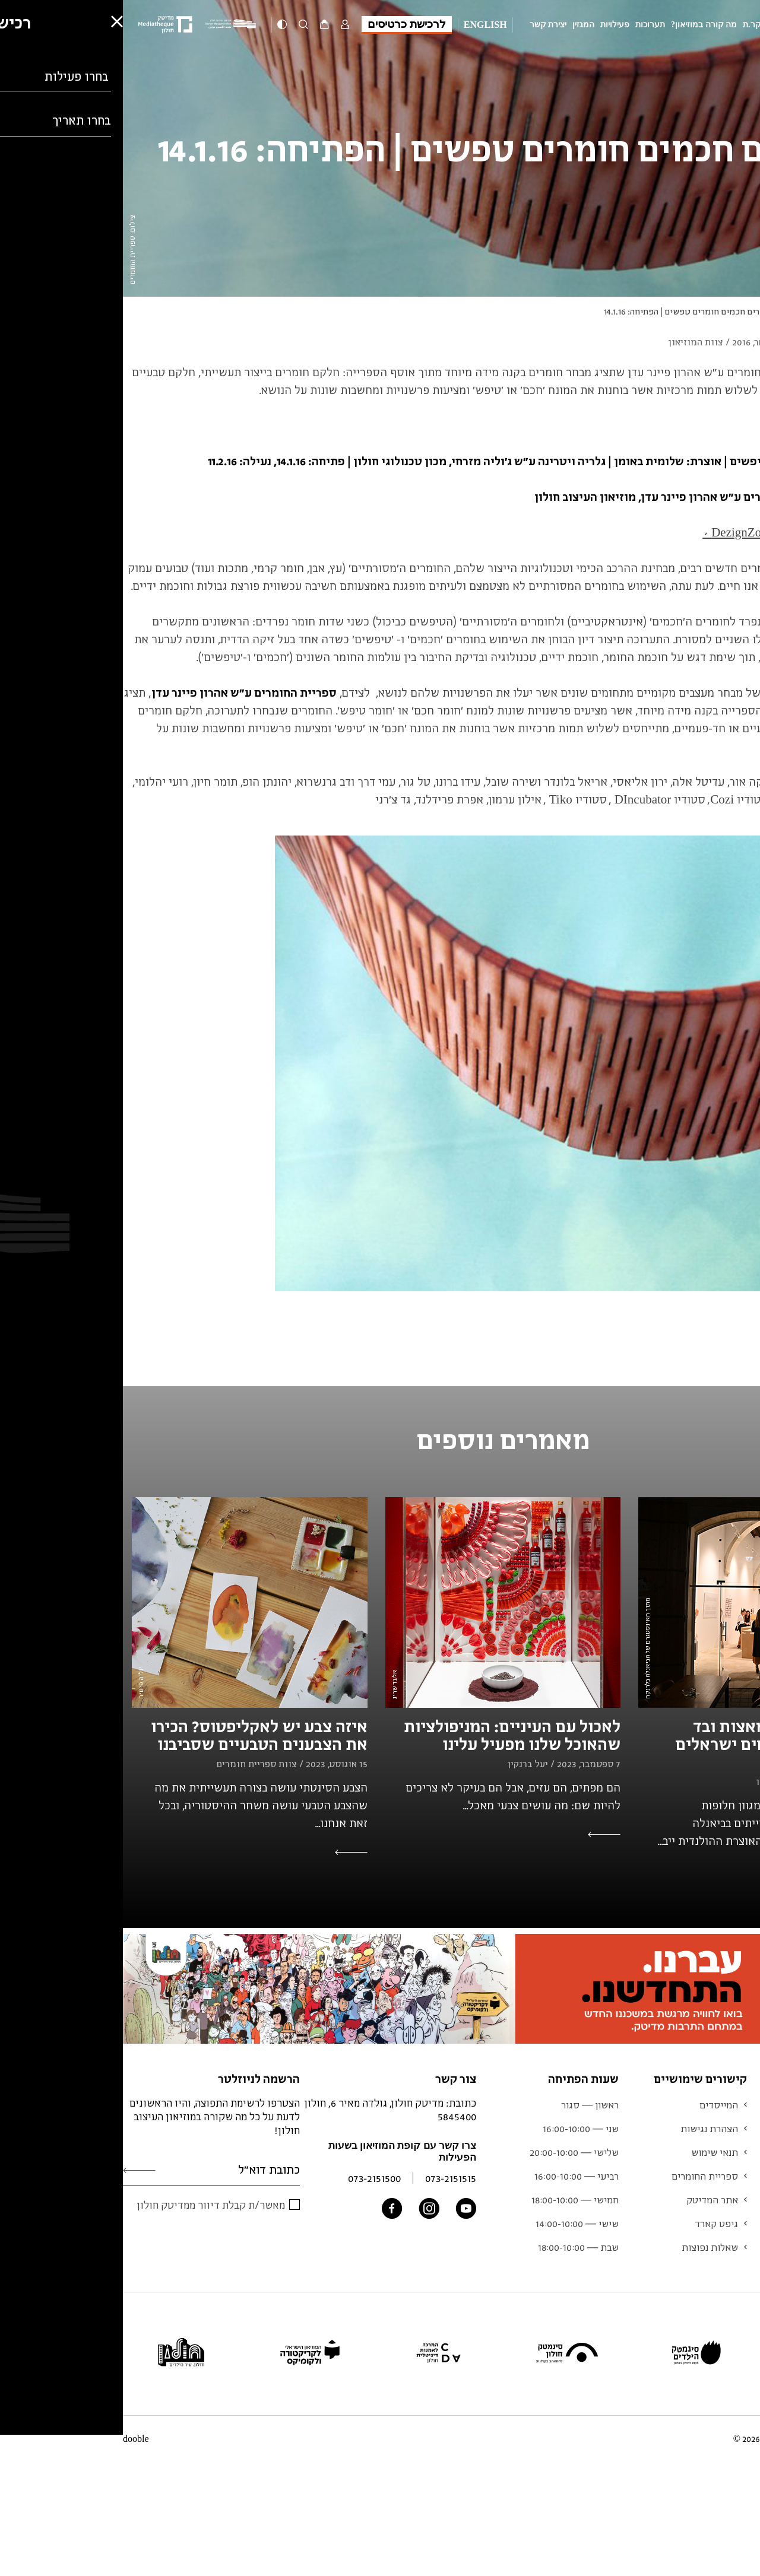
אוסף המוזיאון (722, 2176)
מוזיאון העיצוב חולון (713, 24)
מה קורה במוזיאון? (581, 24)
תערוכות (527, 24)
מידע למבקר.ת (646, 24)
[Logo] (110, 24)
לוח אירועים (727, 2152)
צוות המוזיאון (724, 2199)
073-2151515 (327, 2178)
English (362, 25)
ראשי (750, 311)
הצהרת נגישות (586, 2128)
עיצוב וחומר (680, 311)
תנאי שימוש (591, 2152)
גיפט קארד (593, 2223)
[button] (18, 2532)
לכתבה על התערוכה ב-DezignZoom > (670, 532)
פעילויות (491, 24)
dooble (13, 2439)
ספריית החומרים (582, 2176)
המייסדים (596, 2104)
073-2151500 (251, 2178)
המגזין (460, 24)
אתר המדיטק (589, 2199)
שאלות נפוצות (587, 2247)
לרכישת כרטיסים (284, 24)
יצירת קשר (425, 24)
